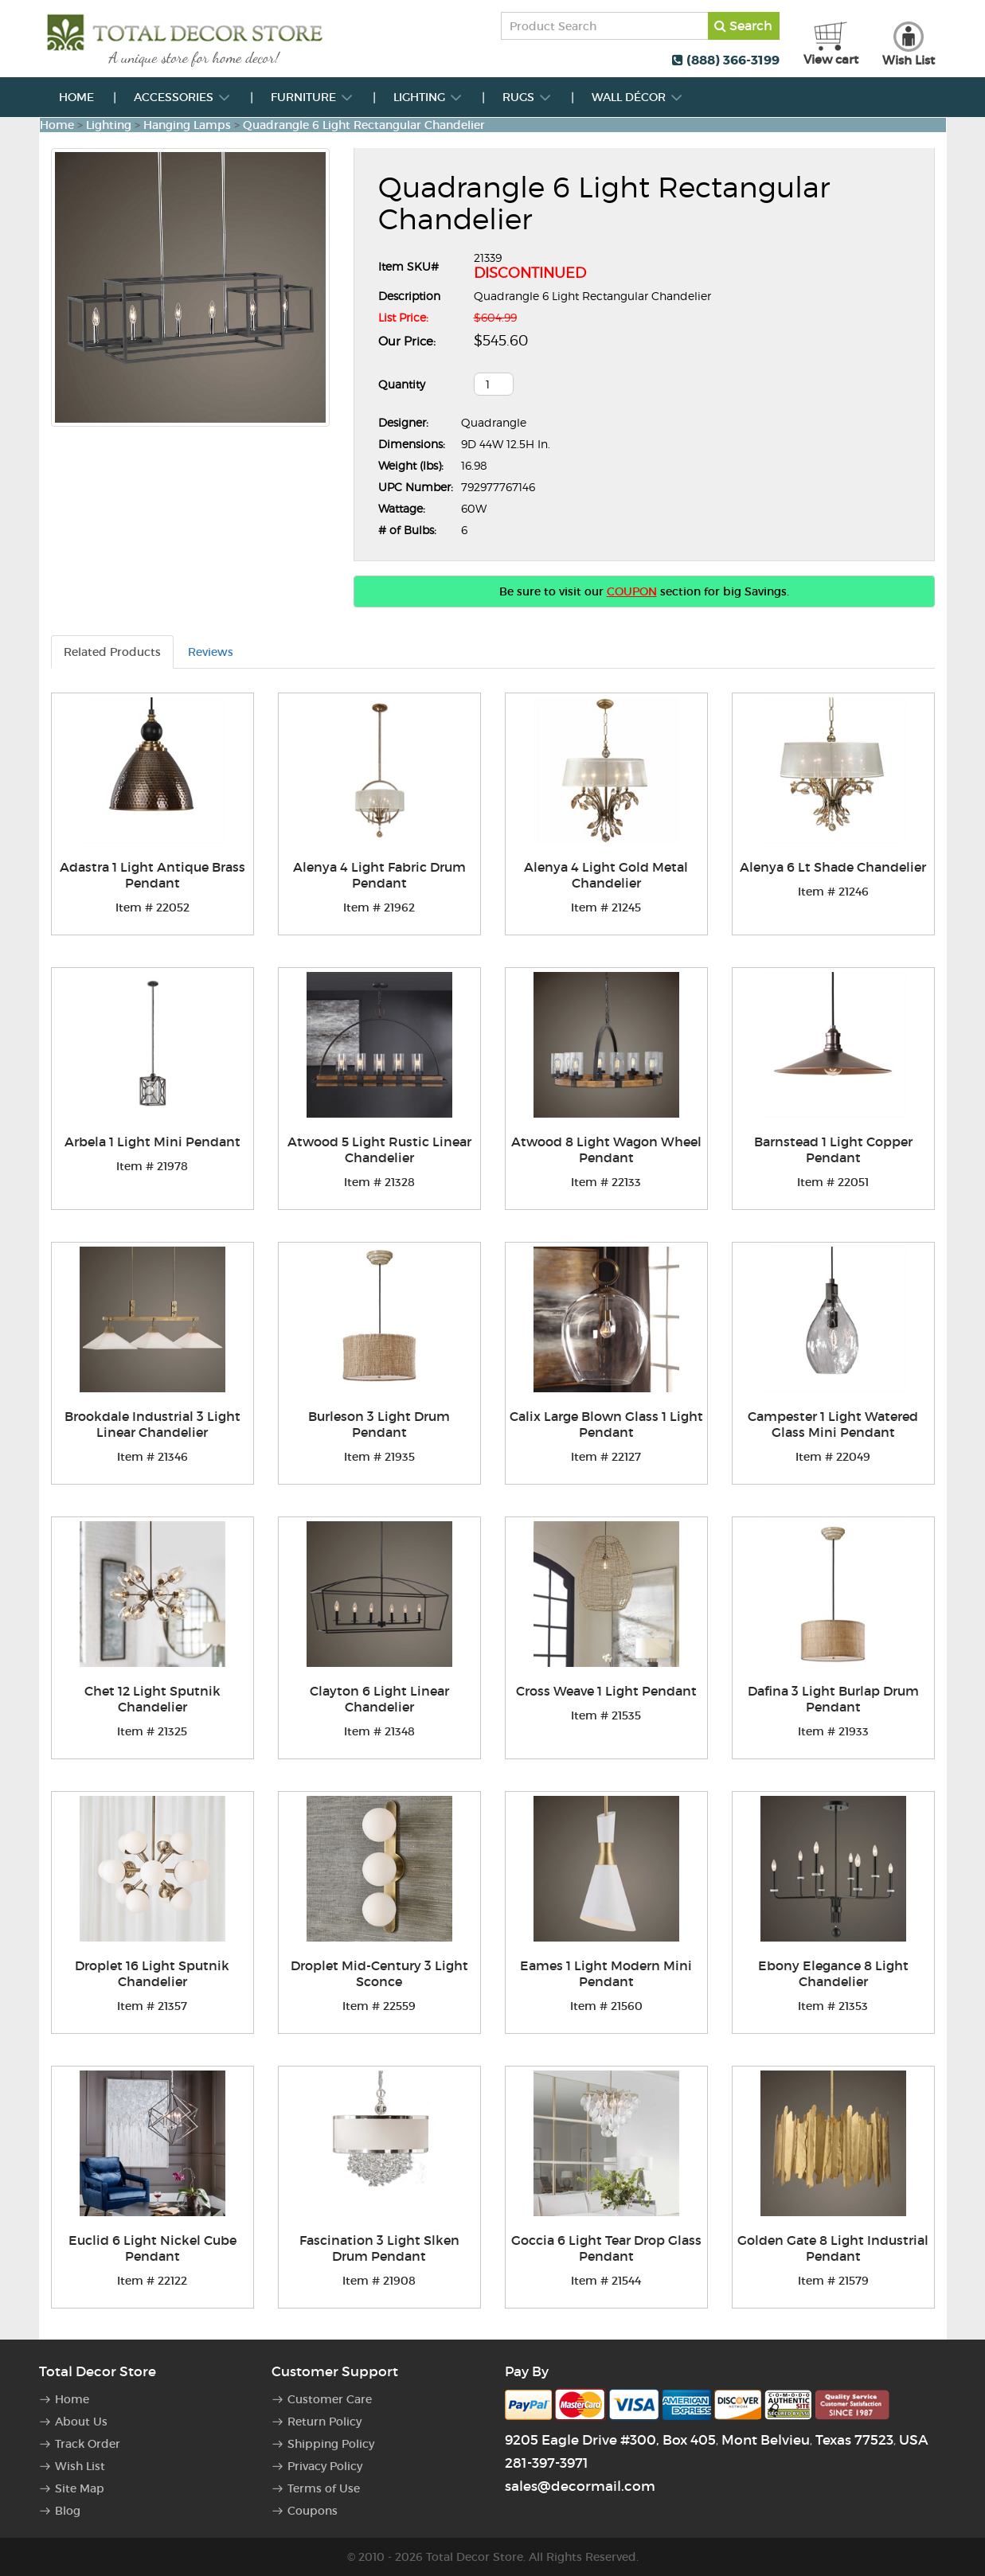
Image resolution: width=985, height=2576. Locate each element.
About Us (81, 2421)
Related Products (112, 652)
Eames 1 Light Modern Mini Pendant (606, 1973)
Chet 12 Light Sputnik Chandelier (152, 1699)
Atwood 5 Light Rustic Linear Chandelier (379, 1149)
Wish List (80, 2466)
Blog (67, 2511)
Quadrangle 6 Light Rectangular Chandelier (364, 125)
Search (743, 25)
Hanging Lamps (187, 125)
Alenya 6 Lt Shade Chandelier (833, 867)
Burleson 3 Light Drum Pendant (379, 1424)
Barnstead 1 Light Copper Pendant (833, 1149)
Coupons (312, 2511)
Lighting (428, 97)
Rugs (527, 97)
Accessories (182, 97)
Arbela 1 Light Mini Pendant (152, 1141)
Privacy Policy (324, 2466)
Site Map (79, 2488)
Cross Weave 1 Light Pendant (606, 1691)
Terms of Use (323, 2488)
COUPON (632, 591)
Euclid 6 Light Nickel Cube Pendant (152, 2248)
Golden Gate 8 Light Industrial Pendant (832, 2248)
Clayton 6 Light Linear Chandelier (379, 1699)
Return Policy (324, 2421)
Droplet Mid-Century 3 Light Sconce (379, 1973)
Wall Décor (637, 97)
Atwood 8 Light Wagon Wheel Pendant (606, 1149)
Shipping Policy (330, 2444)
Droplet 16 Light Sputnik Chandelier (152, 1973)
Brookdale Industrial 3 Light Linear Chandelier (152, 1424)
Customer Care (329, 2399)
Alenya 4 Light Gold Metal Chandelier (606, 875)
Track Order (87, 2444)
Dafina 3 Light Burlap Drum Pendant (833, 1699)
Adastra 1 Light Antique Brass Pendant (152, 875)
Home (76, 97)
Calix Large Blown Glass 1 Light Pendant (606, 1424)
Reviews (210, 652)
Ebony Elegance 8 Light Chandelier (833, 1973)
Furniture (312, 97)
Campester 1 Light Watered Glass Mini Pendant (833, 1424)
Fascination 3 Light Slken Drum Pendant (379, 2248)
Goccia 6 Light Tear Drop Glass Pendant (606, 2248)
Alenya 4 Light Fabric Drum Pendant (379, 875)
